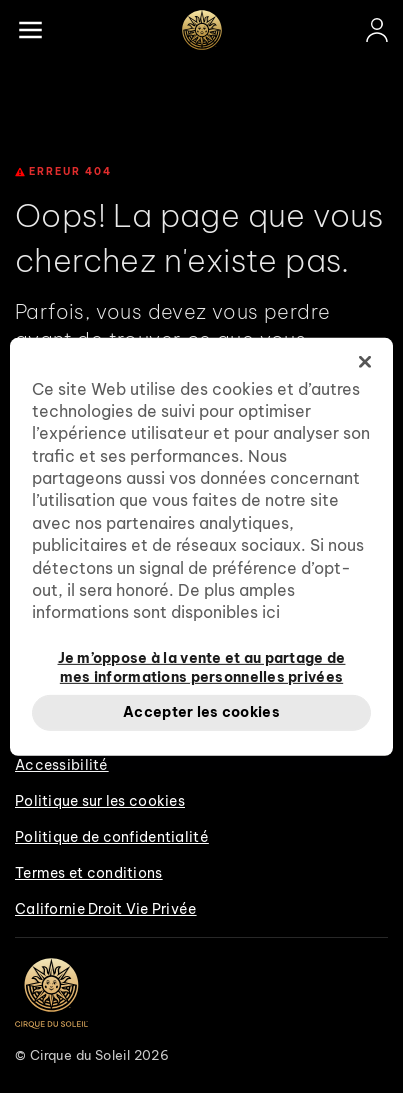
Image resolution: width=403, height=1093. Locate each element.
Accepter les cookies (201, 712)
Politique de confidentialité (112, 837)
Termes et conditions (89, 873)
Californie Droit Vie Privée (106, 909)
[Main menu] (30, 30)
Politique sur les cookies (100, 801)
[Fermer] (365, 361)
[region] (201, 546)
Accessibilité (62, 765)
